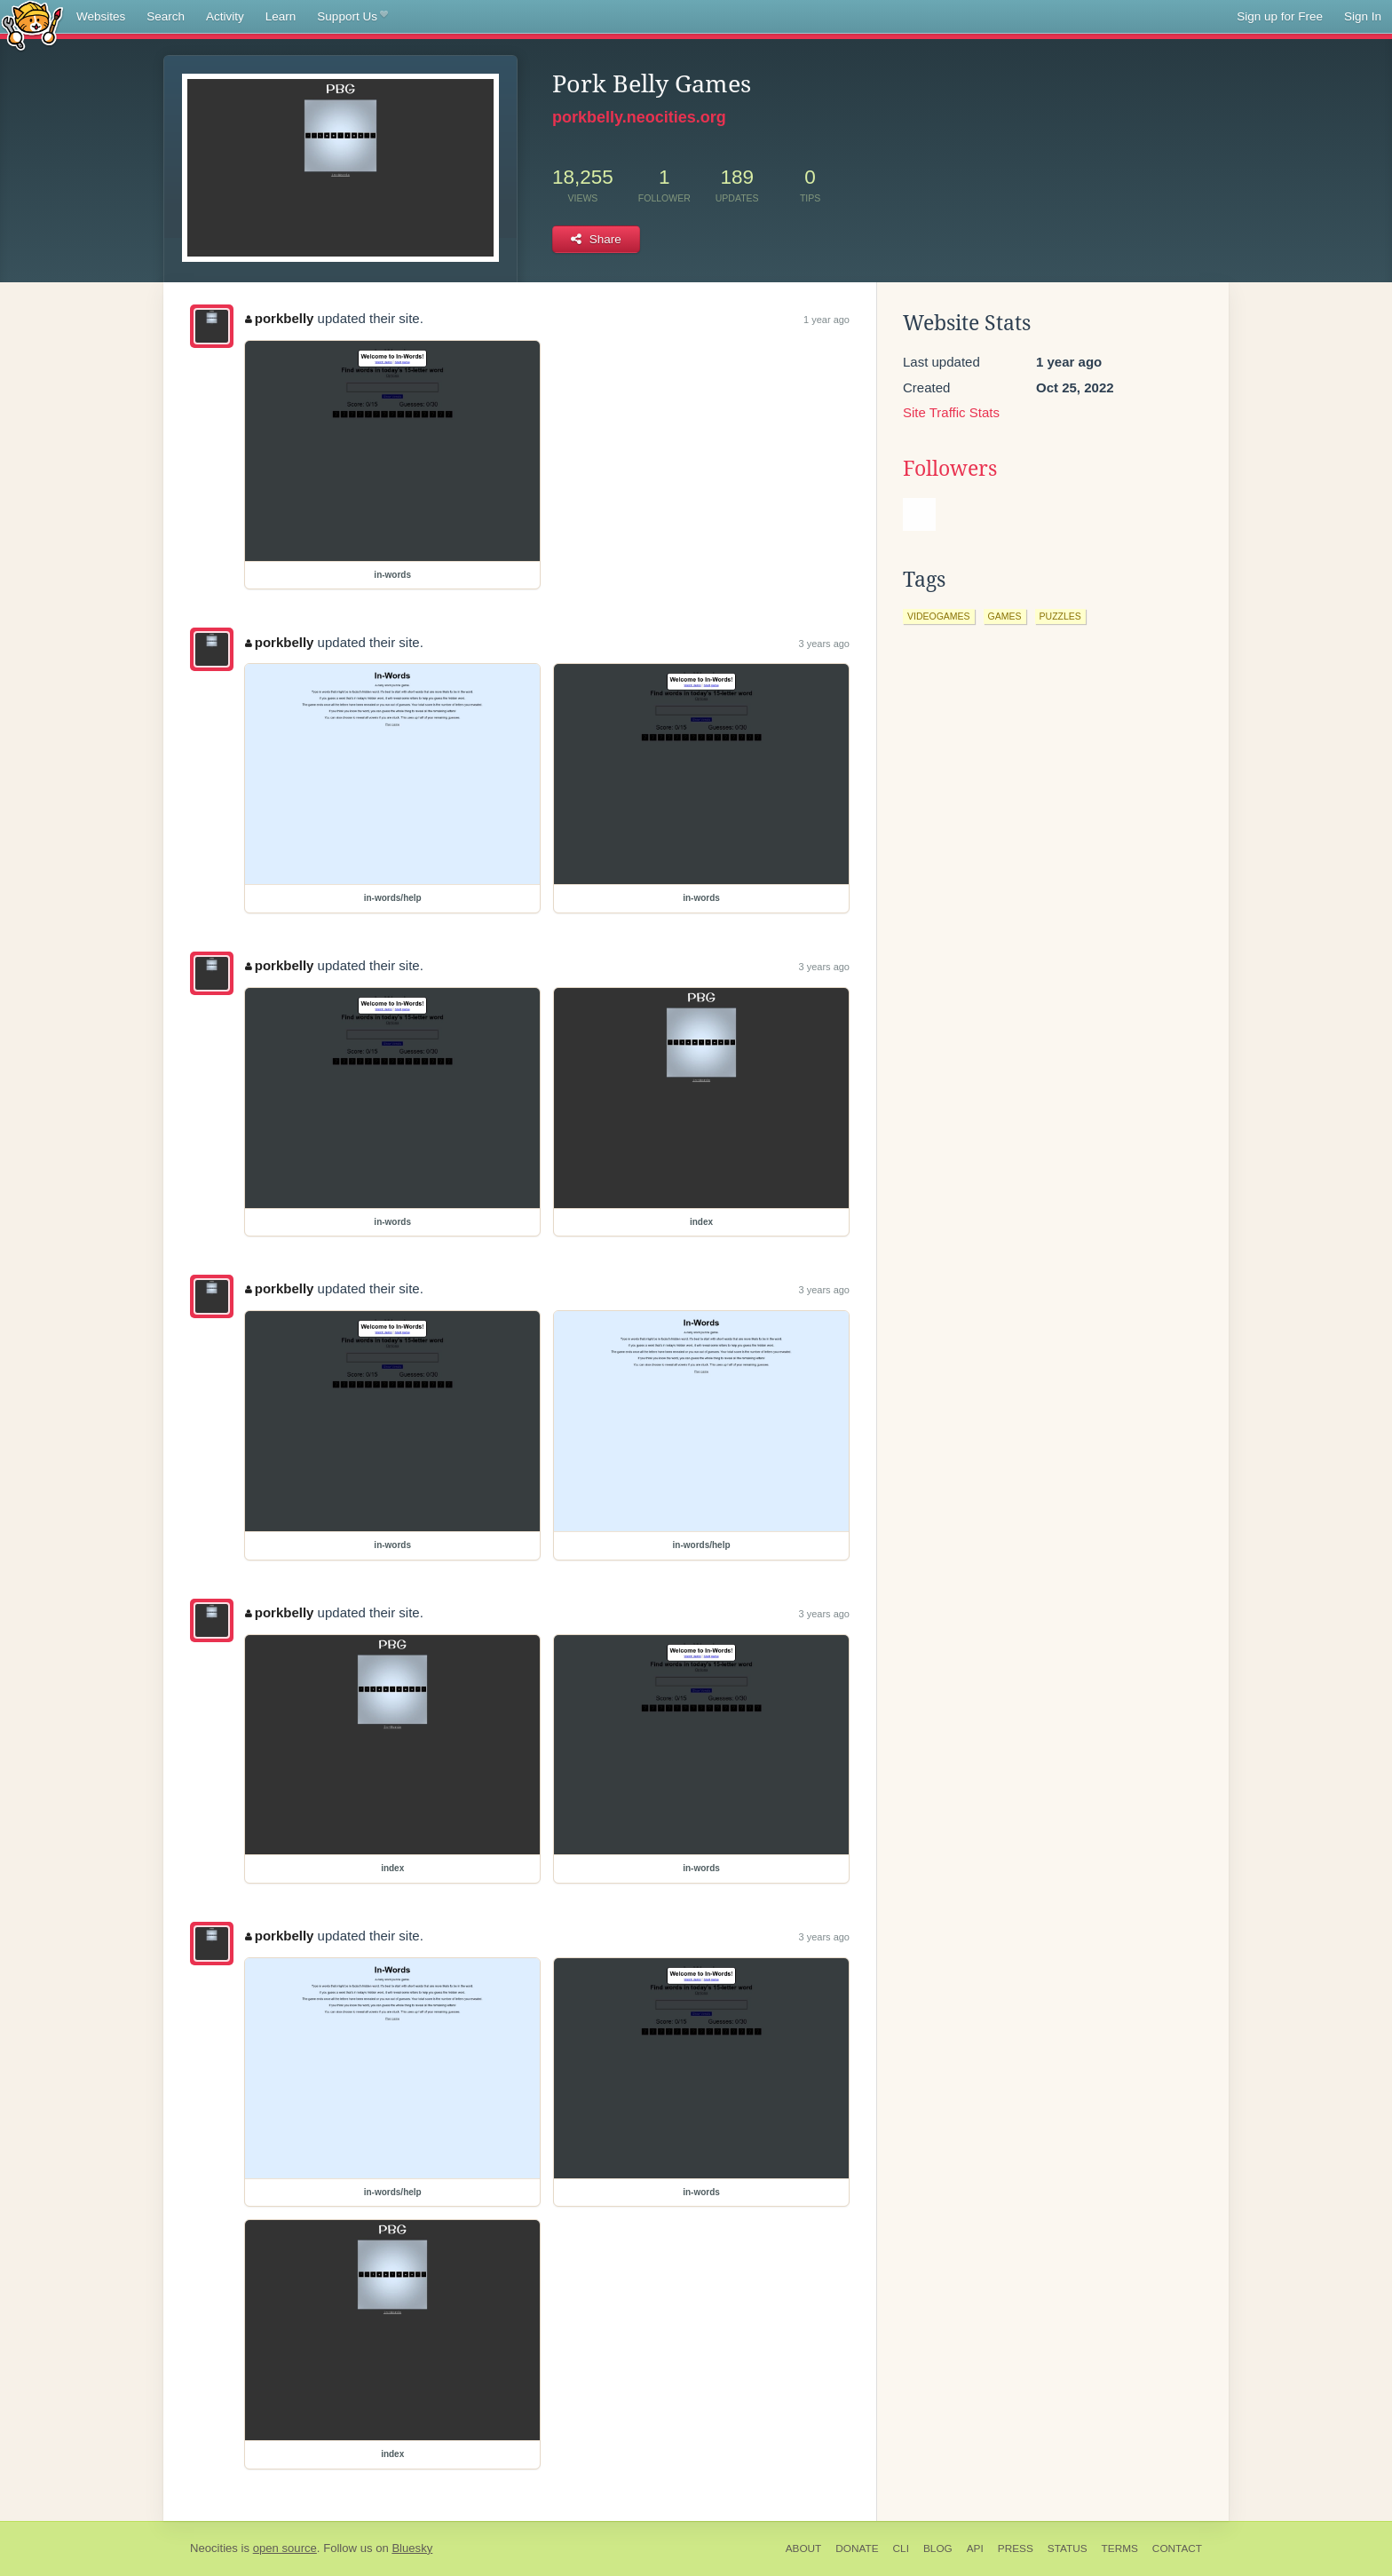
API (975, 2548)
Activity (225, 16)
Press (1015, 2548)
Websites (100, 16)
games (1005, 616)
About (804, 2548)
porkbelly (279, 318)
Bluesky (412, 2548)
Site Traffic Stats (951, 412)
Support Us (352, 17)
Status (1068, 2548)
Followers (950, 468)
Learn (281, 16)
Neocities (214, 2548)
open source (285, 2548)
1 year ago (826, 319)
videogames (938, 616)
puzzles (1060, 616)
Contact (1177, 2548)
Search (165, 16)
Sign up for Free (1280, 16)
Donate (856, 2548)
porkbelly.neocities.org (639, 117)
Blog (938, 2548)
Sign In (1362, 16)
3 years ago (824, 643)
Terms (1120, 2548)
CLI (901, 2548)
